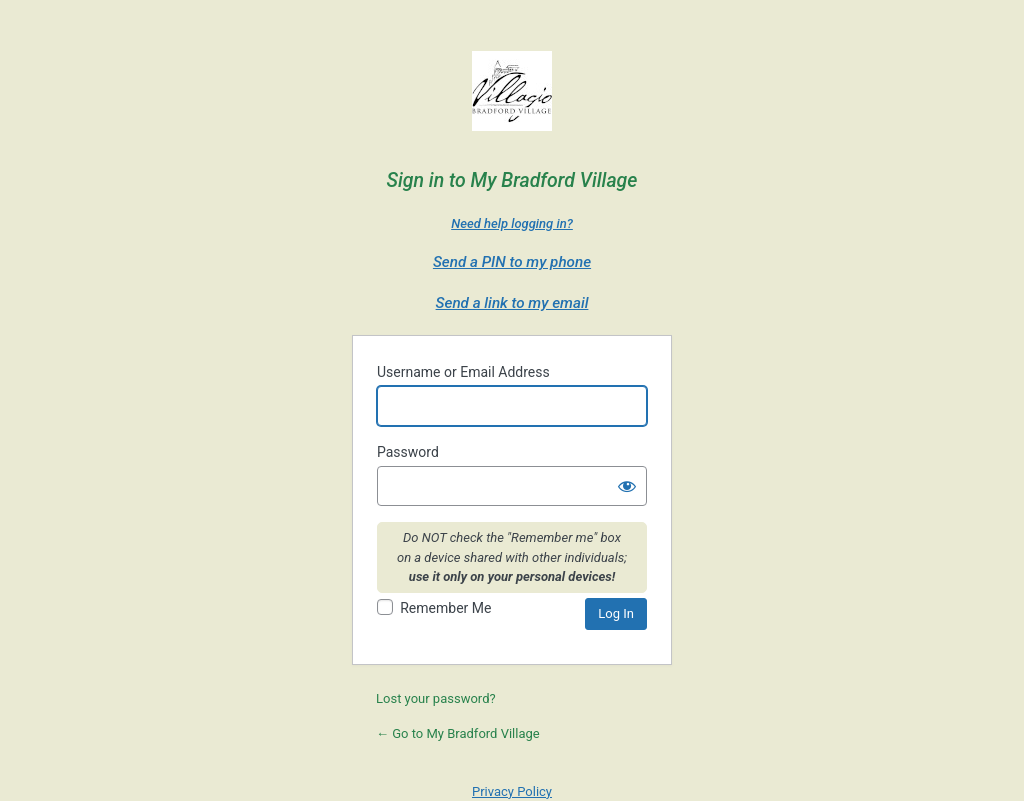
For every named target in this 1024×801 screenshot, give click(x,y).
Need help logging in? (512, 223)
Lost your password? (436, 698)
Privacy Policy (512, 791)
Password (408, 452)
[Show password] (627, 486)
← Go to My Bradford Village (458, 733)
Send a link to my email (512, 303)
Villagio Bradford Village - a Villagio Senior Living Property (512, 96)
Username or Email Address (463, 372)
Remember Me (445, 608)
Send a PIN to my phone (512, 262)
